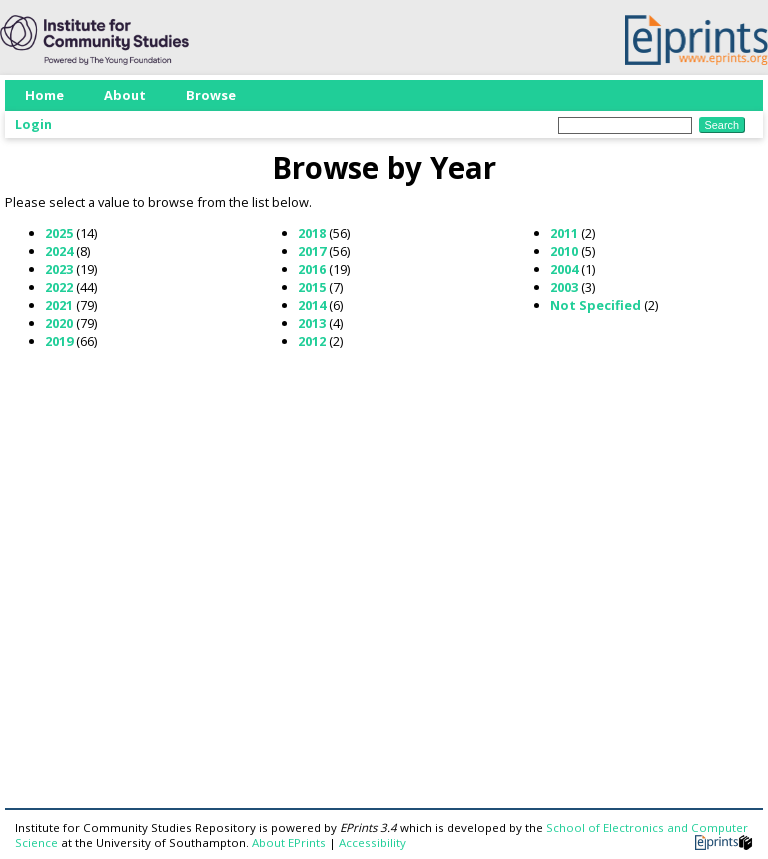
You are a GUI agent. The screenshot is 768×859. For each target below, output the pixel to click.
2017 (312, 251)
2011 (564, 233)
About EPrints (289, 842)
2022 (59, 287)
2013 (312, 323)
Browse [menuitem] (211, 95)
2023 (59, 269)
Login (33, 124)
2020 (59, 323)
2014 (312, 305)
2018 (312, 233)
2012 (312, 341)
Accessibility (372, 842)
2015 (312, 287)
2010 (564, 251)
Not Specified (595, 305)
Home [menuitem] (44, 95)
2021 (59, 305)
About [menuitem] (125, 95)
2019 (59, 341)
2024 (59, 251)
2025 (59, 233)
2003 (564, 287)
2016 (312, 269)
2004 (564, 269)
